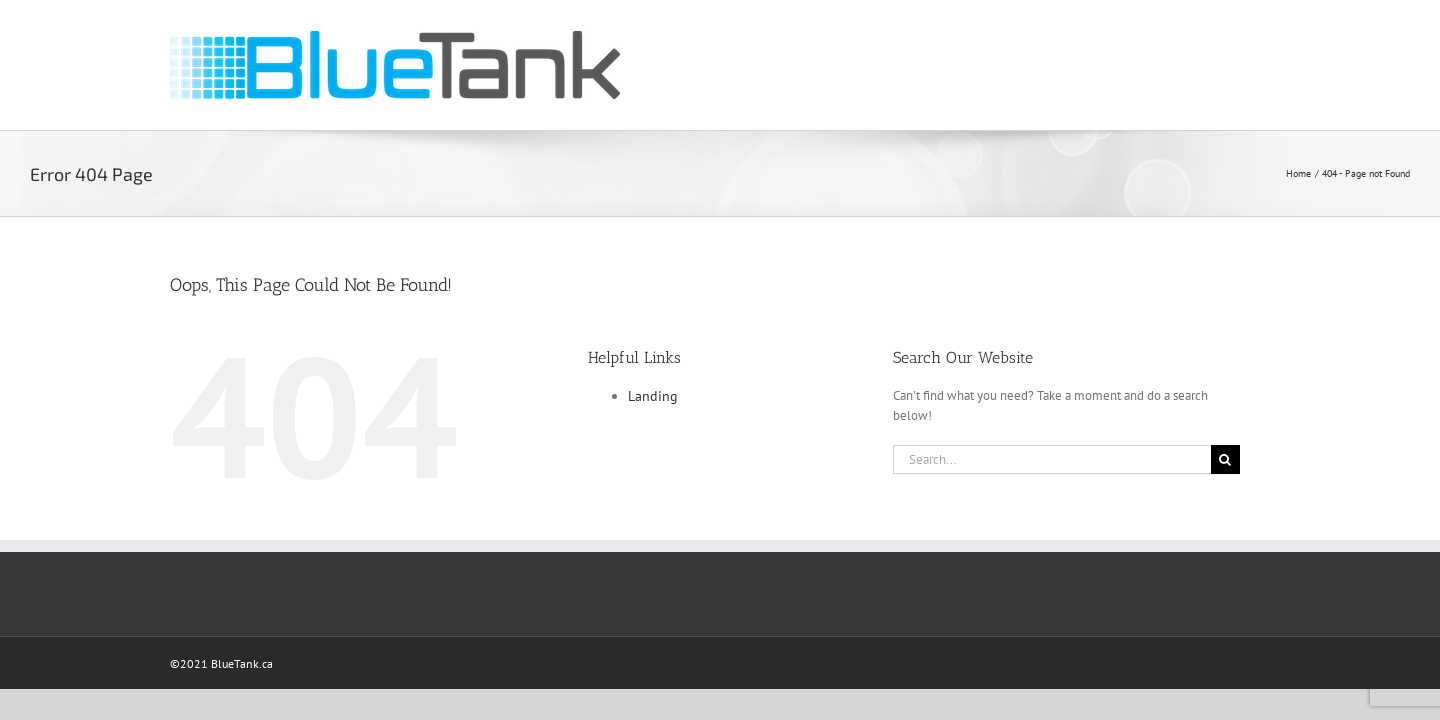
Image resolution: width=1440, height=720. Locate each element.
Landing (653, 396)
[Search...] (1052, 459)
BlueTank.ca (242, 663)
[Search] (1225, 459)
